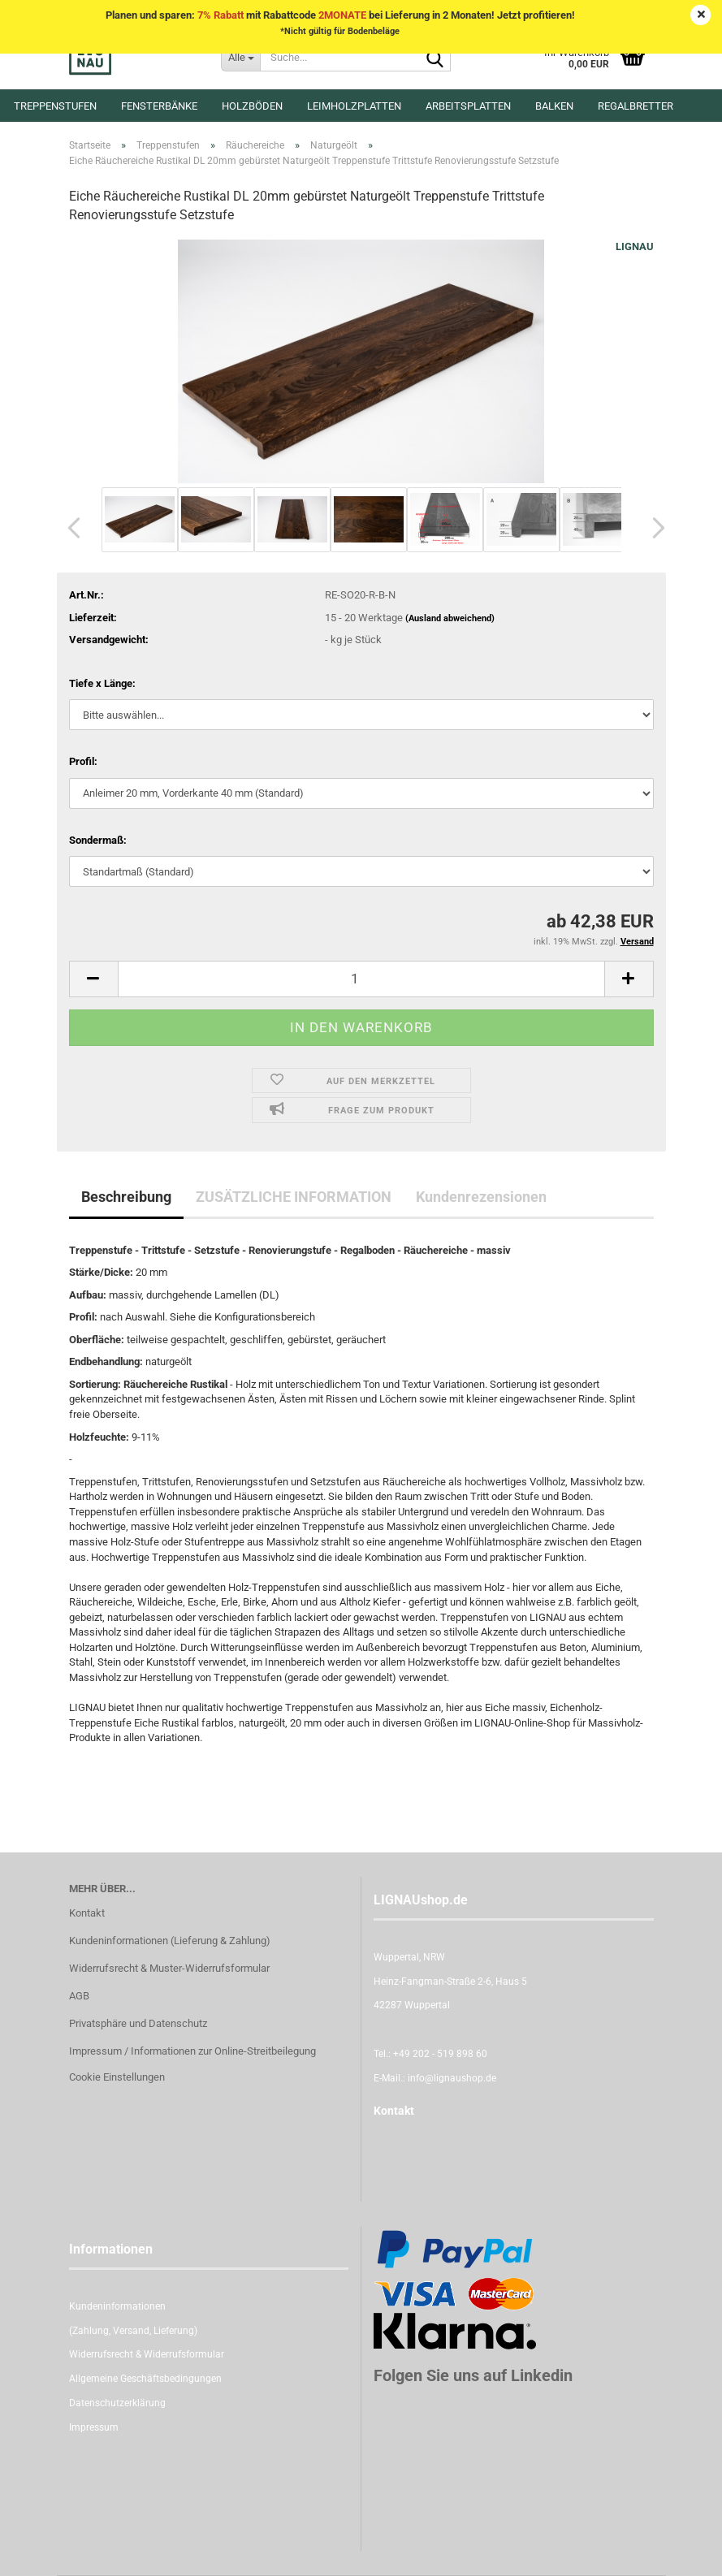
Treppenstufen (55, 106)
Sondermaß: (98, 840)
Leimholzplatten (354, 106)
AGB (79, 1996)
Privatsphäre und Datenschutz (138, 2023)
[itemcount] (361, 979)
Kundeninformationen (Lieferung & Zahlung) (169, 1940)
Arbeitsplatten (468, 106)
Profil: (83, 761)
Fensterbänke (159, 106)
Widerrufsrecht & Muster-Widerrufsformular (169, 1968)
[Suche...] (240, 56)
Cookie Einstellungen (117, 2077)
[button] (69, 528)
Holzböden (252, 106)
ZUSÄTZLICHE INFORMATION (293, 1196)
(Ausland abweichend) (450, 618)
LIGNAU (635, 246)
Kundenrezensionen (481, 1196)
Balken (554, 106)
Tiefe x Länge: (102, 683)
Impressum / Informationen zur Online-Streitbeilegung (192, 2051)
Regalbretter (635, 106)
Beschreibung (126, 1196)
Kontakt (87, 1913)
